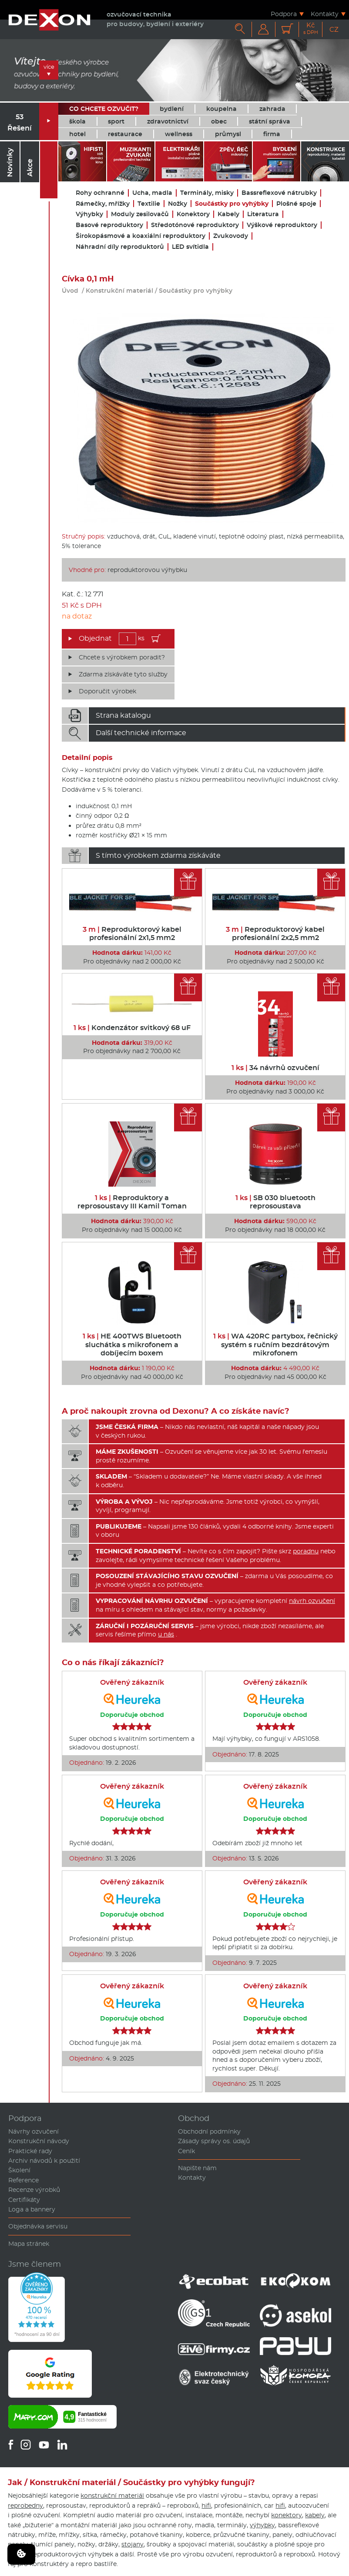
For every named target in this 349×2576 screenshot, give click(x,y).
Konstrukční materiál (119, 290)
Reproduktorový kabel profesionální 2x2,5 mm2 (275, 933)
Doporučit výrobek (107, 691)
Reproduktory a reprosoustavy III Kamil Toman (132, 1202)
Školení (19, 2170)
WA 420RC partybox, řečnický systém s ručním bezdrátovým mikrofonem (275, 1344)
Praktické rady (30, 2151)
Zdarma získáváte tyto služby (123, 674)
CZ (334, 29)
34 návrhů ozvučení (275, 1068)
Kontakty (325, 13)
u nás (166, 1634)
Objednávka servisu (37, 2226)
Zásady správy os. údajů (214, 2141)
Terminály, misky (207, 193)
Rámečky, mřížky (103, 203)
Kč (310, 28)
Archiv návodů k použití (44, 2161)
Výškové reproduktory (282, 225)
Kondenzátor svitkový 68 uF (132, 1028)
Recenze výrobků (34, 2190)
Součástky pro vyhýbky (231, 203)
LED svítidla (190, 247)
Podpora (284, 13)
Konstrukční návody (38, 2141)
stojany (132, 2544)
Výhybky (89, 214)
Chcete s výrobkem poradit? (122, 657)
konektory (286, 2515)
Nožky (177, 203)
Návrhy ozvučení (33, 2131)
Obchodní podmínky (209, 2131)
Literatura (263, 214)
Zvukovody (230, 236)
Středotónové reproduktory (195, 225)
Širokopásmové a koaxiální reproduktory (140, 236)
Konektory (193, 214)
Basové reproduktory (109, 225)
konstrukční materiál (112, 2495)
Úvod (70, 290)
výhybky (262, 2525)
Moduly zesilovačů (140, 214)
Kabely (228, 214)
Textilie (149, 203)
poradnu (306, 1551)
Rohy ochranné (100, 193)
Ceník (186, 2151)
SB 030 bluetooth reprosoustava (275, 1202)
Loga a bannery (31, 2209)
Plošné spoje (296, 203)
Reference (23, 2180)
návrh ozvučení (312, 1601)
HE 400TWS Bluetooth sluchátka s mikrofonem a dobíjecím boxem (132, 1344)
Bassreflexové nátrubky (279, 193)
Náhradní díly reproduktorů (120, 247)
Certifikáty (24, 2200)
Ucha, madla (152, 193)
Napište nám (197, 2168)
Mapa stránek (28, 2244)
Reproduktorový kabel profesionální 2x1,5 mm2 (132, 933)
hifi (206, 2505)
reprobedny (25, 2505)
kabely (315, 2515)
